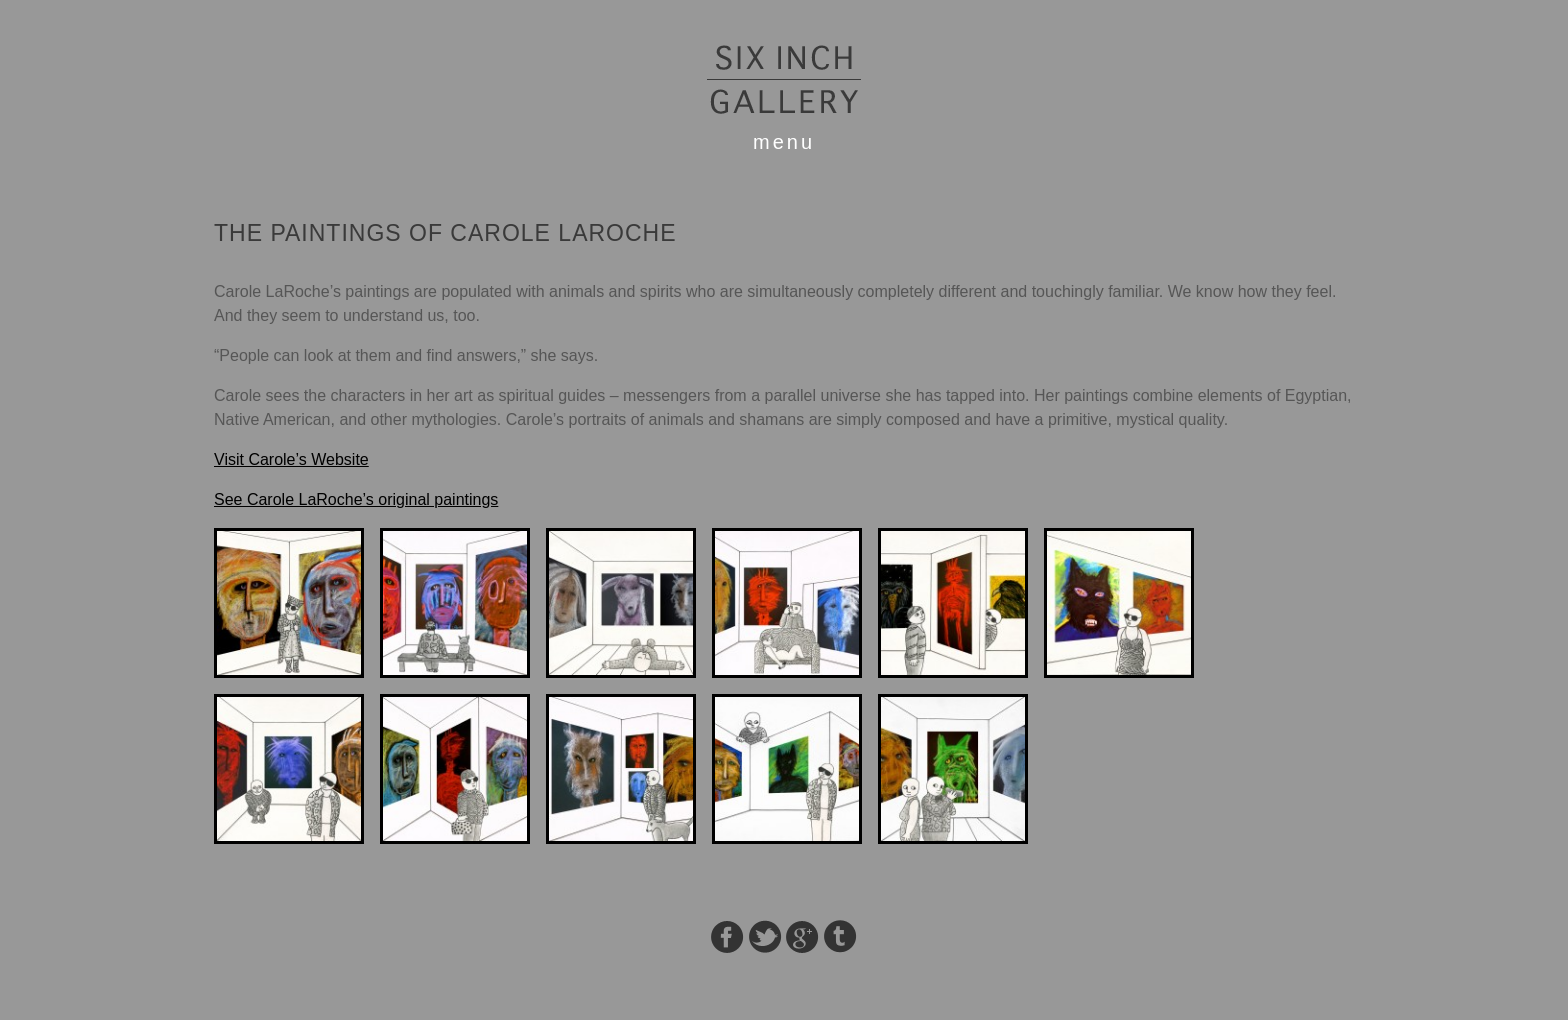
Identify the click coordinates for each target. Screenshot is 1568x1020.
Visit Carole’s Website (291, 459)
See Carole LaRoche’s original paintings (356, 499)
